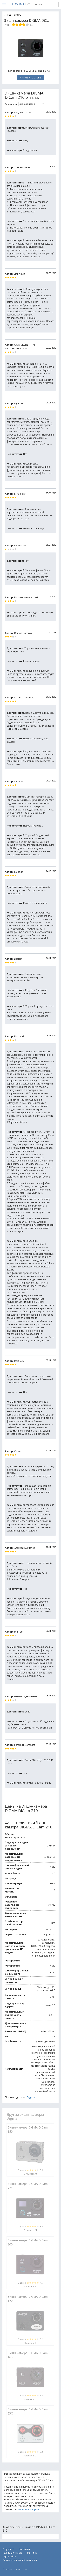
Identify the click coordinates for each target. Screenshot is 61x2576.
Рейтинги (32, 2552)
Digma (31, 2097)
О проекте (8, 2549)
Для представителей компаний (19, 2560)
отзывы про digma (28, 2509)
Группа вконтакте (12, 2552)
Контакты (24, 2549)
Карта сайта (9, 2556)
